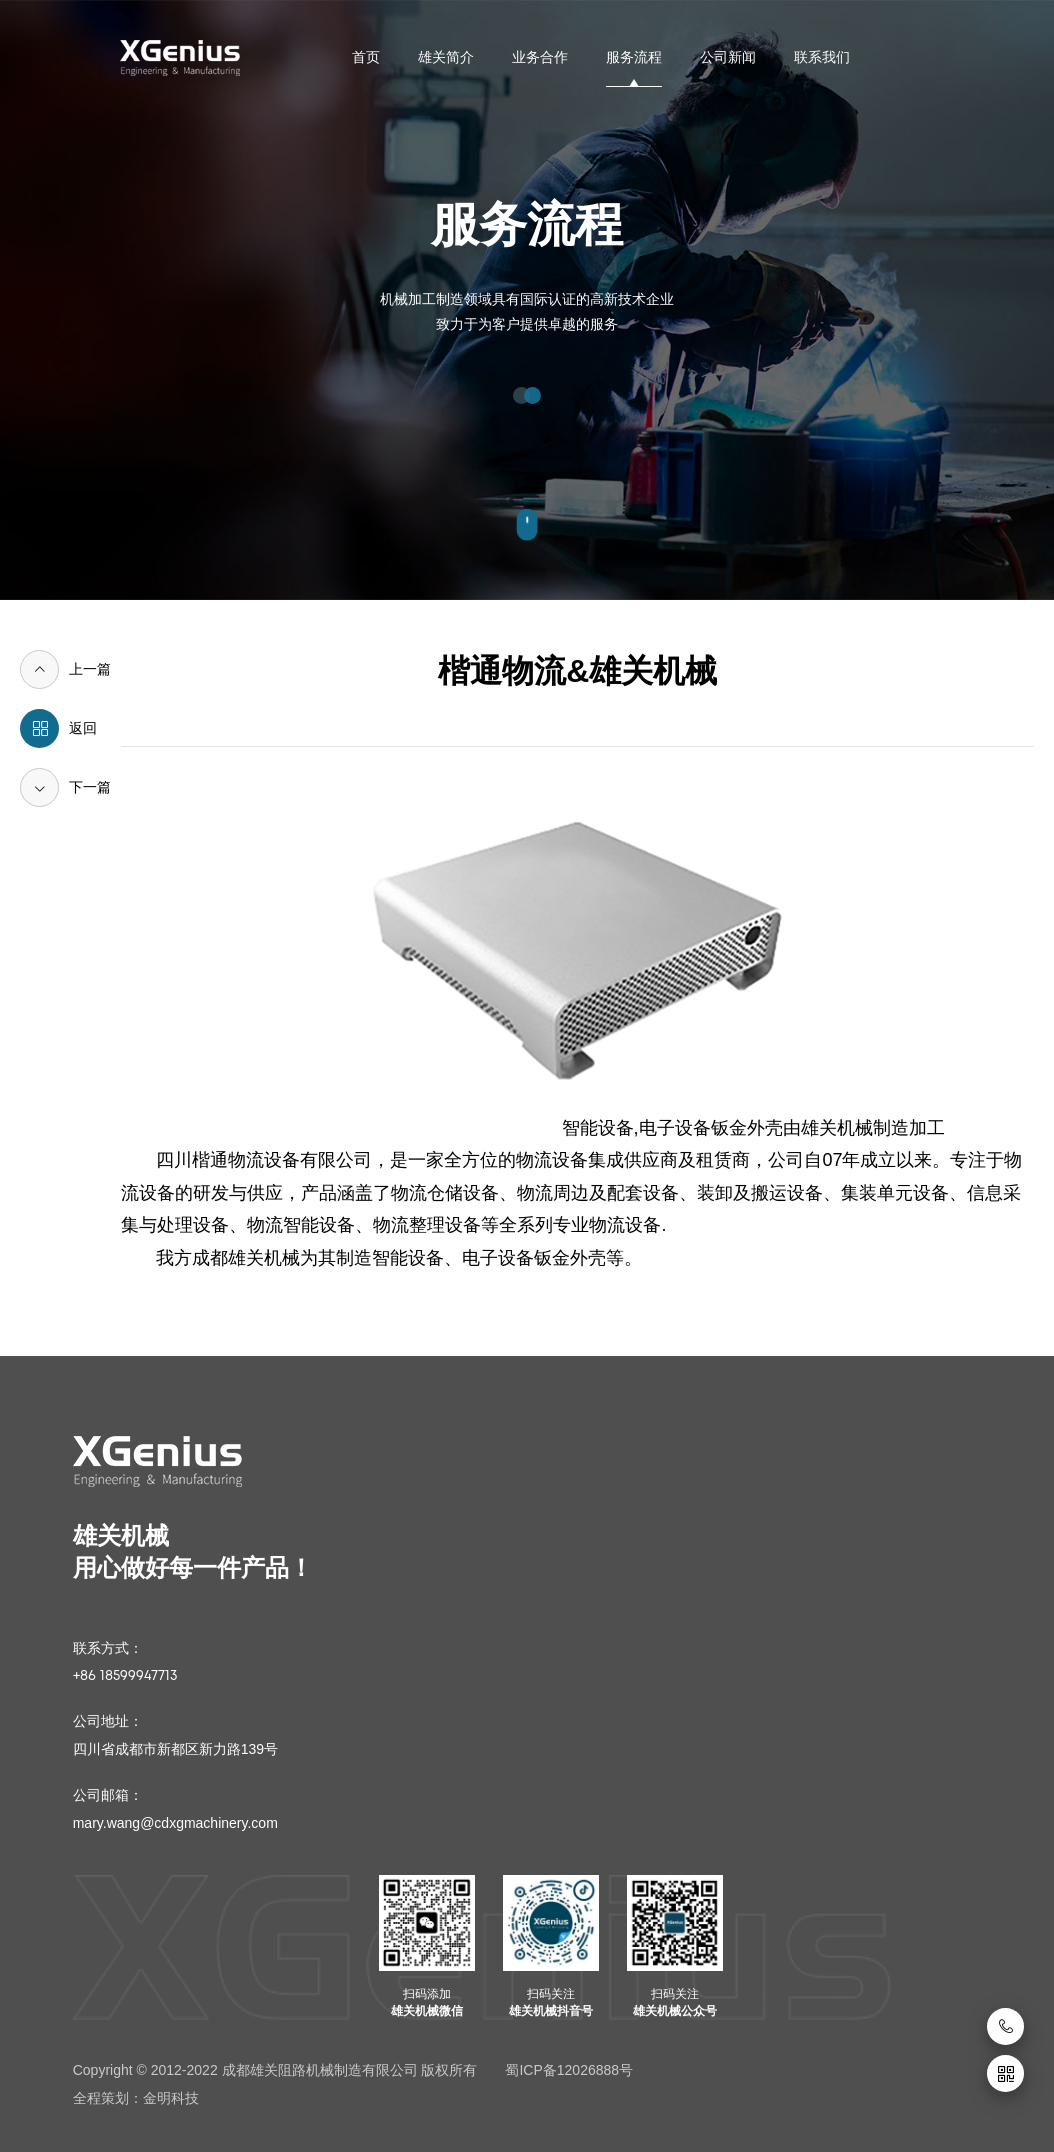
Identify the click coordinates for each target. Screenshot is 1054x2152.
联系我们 (822, 57)
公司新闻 (728, 57)
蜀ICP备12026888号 (569, 2070)
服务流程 (634, 57)
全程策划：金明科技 (136, 2098)
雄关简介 (446, 57)
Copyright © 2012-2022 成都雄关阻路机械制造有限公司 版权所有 (275, 2070)
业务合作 (540, 57)
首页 (366, 57)
